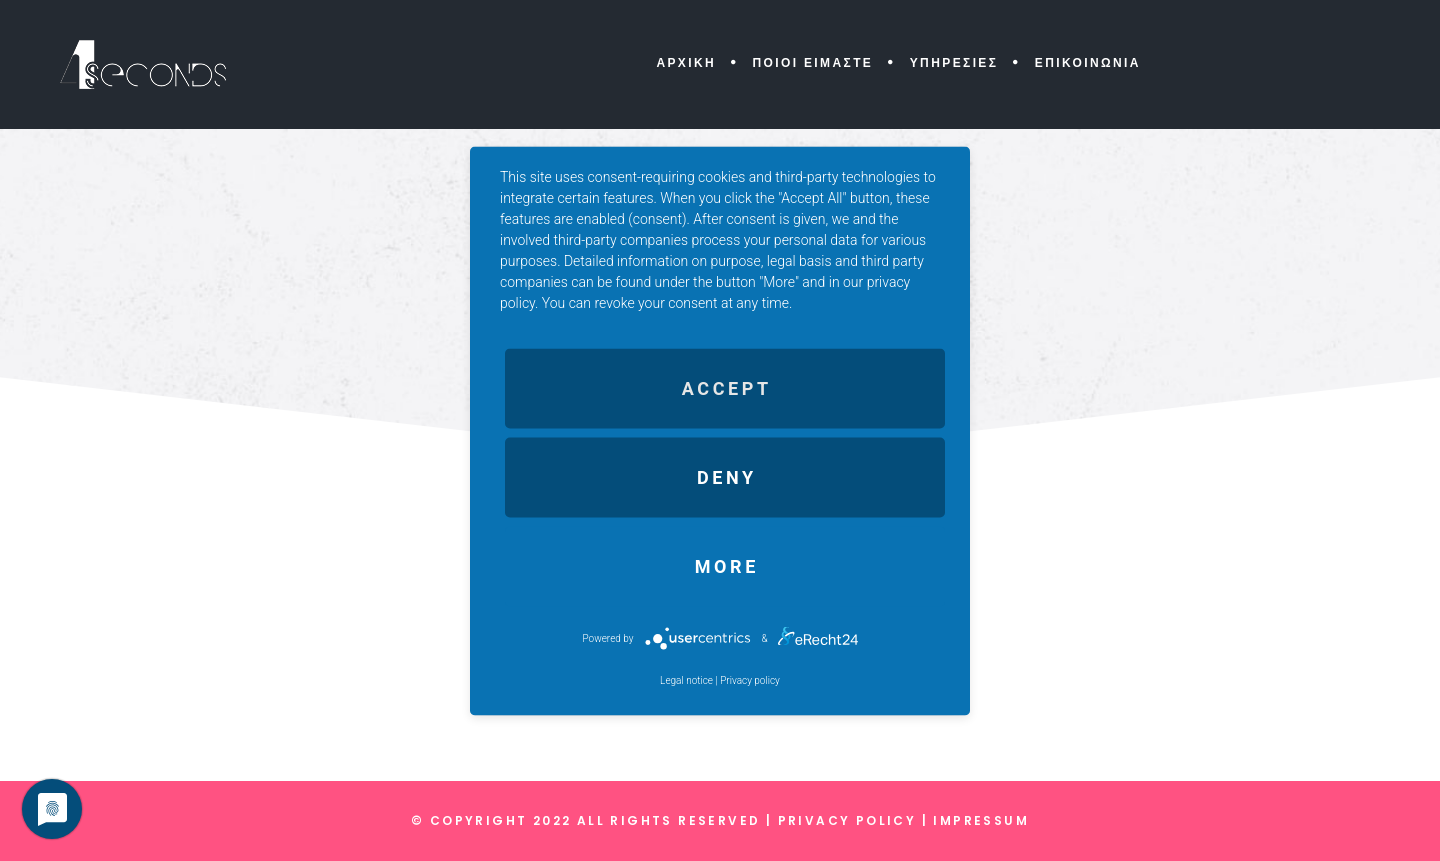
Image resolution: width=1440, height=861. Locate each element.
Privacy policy (750, 679)
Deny (727, 476)
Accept (727, 387)
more (727, 565)
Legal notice (686, 679)
